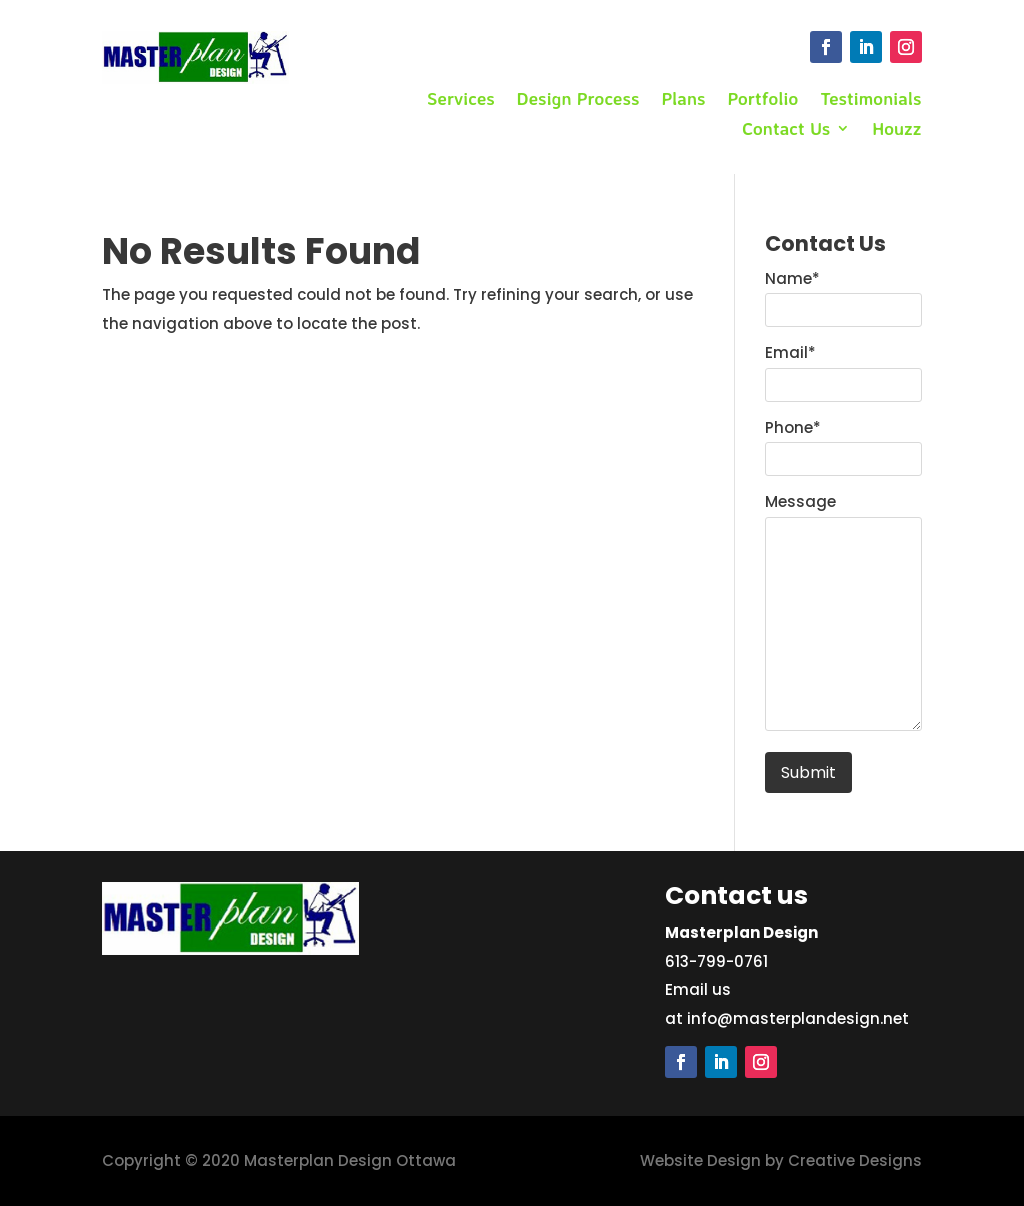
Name (792, 278)
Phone (793, 427)
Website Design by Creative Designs (781, 1160)
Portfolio (763, 100)
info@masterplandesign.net (798, 1018)
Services (461, 100)
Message (800, 501)
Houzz (896, 130)
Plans (683, 100)
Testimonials (870, 100)
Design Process (578, 100)
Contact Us (786, 130)
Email (790, 352)
